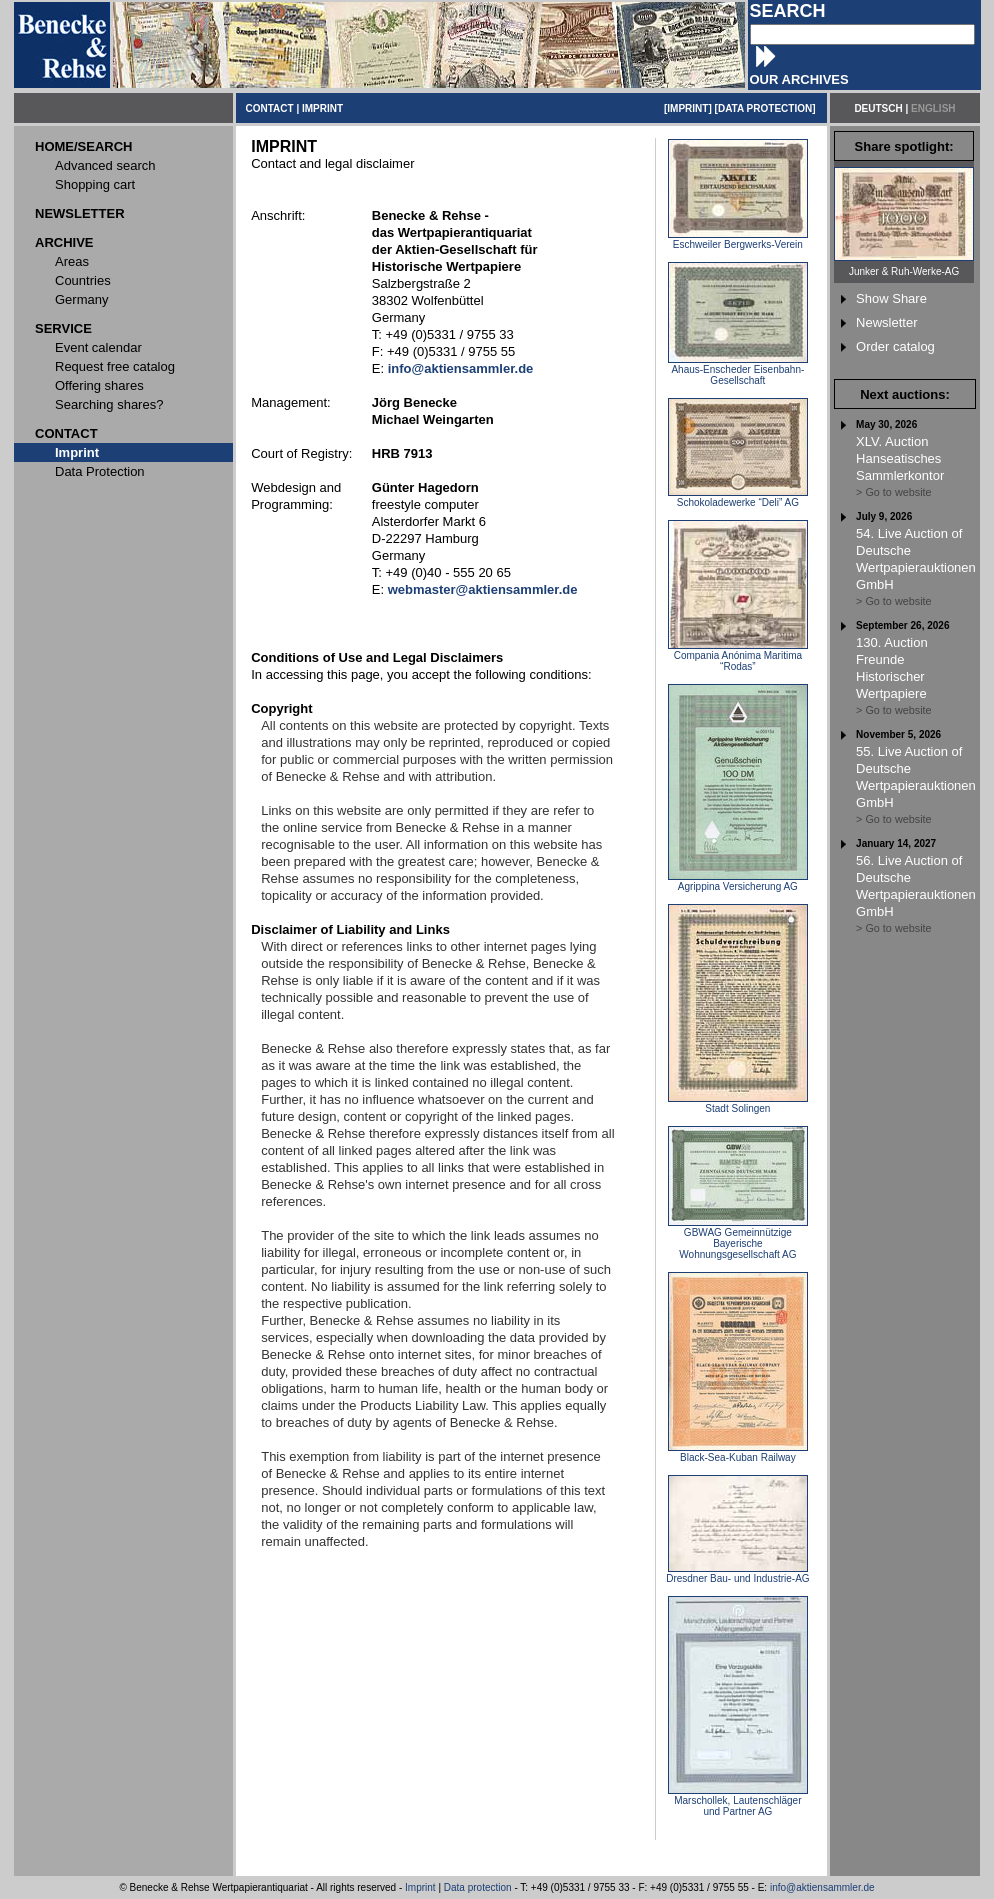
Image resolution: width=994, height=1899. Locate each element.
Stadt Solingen (738, 1104)
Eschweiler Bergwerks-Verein (738, 240)
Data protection (478, 1887)
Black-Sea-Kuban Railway (738, 1453)
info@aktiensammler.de (822, 1887)
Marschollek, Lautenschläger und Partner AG (738, 1801)
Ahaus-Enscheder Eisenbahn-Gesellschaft (738, 370)
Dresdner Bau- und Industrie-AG (737, 1574)
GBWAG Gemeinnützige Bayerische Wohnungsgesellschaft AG (738, 1239)
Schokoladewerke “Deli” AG (738, 498)
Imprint (420, 1887)
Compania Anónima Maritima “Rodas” (738, 656)
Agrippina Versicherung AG (738, 882)
